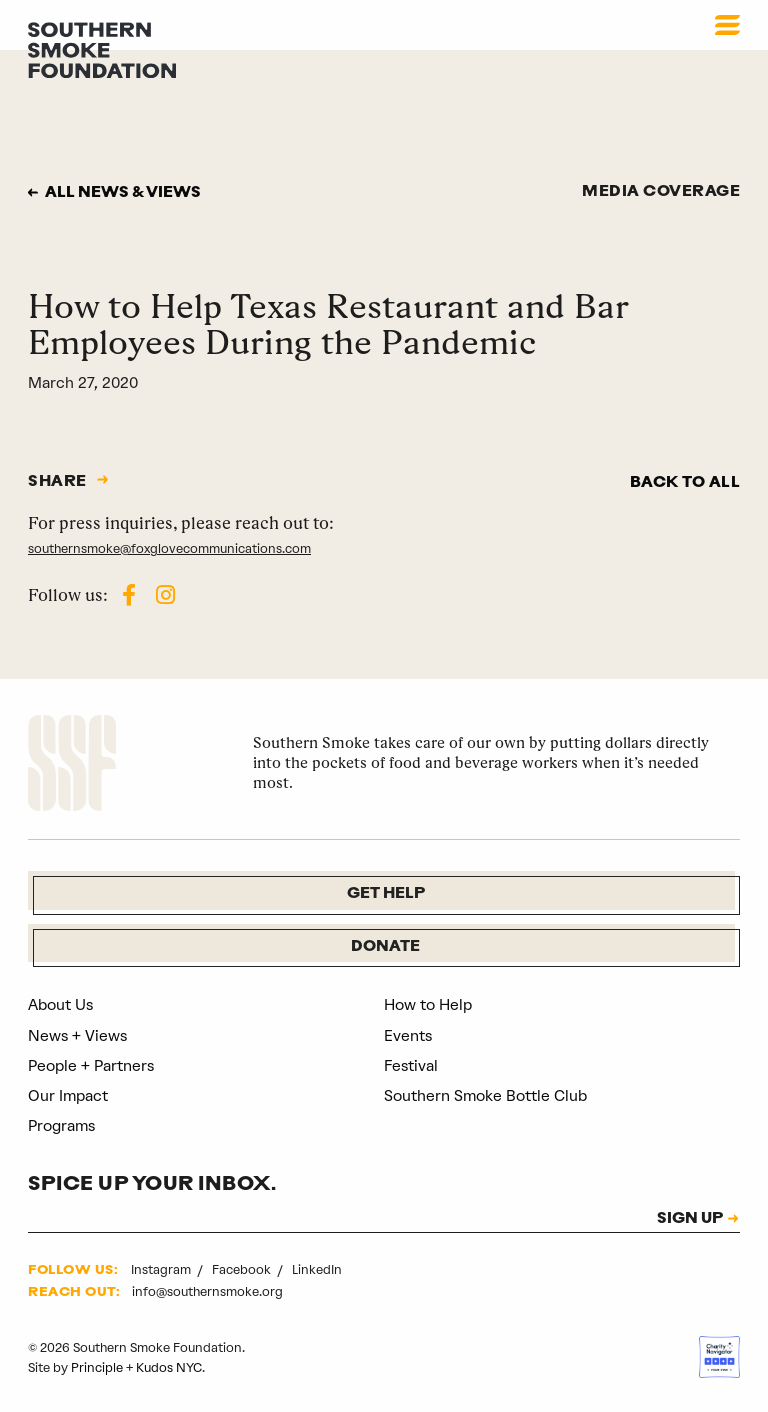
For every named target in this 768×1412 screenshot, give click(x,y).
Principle (97, 1367)
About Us (60, 1005)
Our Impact (68, 1096)
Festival (411, 1066)
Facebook (243, 1269)
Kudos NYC (169, 1367)
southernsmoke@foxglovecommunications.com (169, 548)
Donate (385, 947)
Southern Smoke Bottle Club (485, 1096)
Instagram (162, 1269)
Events (408, 1036)
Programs (61, 1126)
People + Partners (91, 1066)
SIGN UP (690, 1219)
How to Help (428, 1005)
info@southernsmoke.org (207, 1291)
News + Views (77, 1036)
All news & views (123, 193)
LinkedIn (317, 1269)
